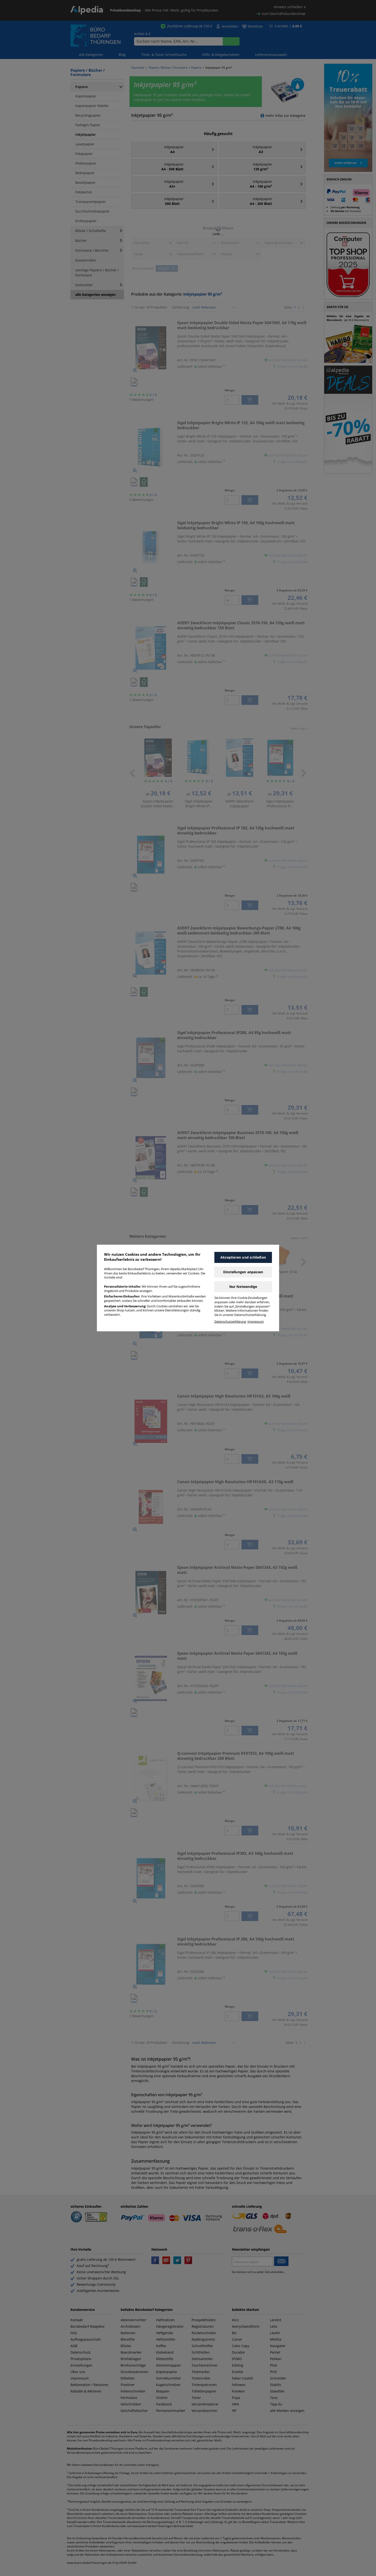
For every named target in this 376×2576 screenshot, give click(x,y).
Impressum (255, 1322)
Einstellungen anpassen (243, 1272)
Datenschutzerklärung (230, 1322)
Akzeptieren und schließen (243, 1257)
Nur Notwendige (243, 1286)
